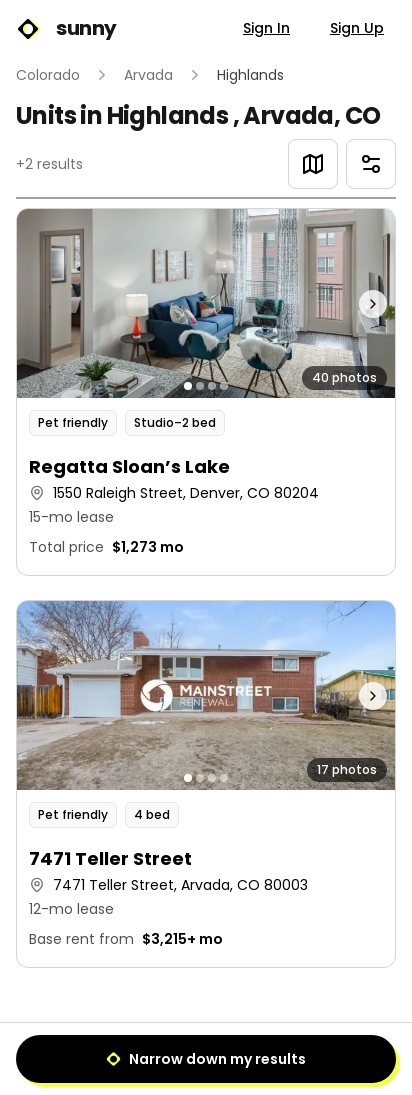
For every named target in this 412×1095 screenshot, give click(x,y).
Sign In (266, 28)
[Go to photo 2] (200, 386)
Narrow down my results (206, 1059)
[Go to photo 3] (212, 386)
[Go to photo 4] (224, 386)
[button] (206, 392)
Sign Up (357, 28)
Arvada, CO (311, 115)
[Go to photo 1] (188, 386)
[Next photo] (348, 303)
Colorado (48, 75)
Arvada (148, 75)
